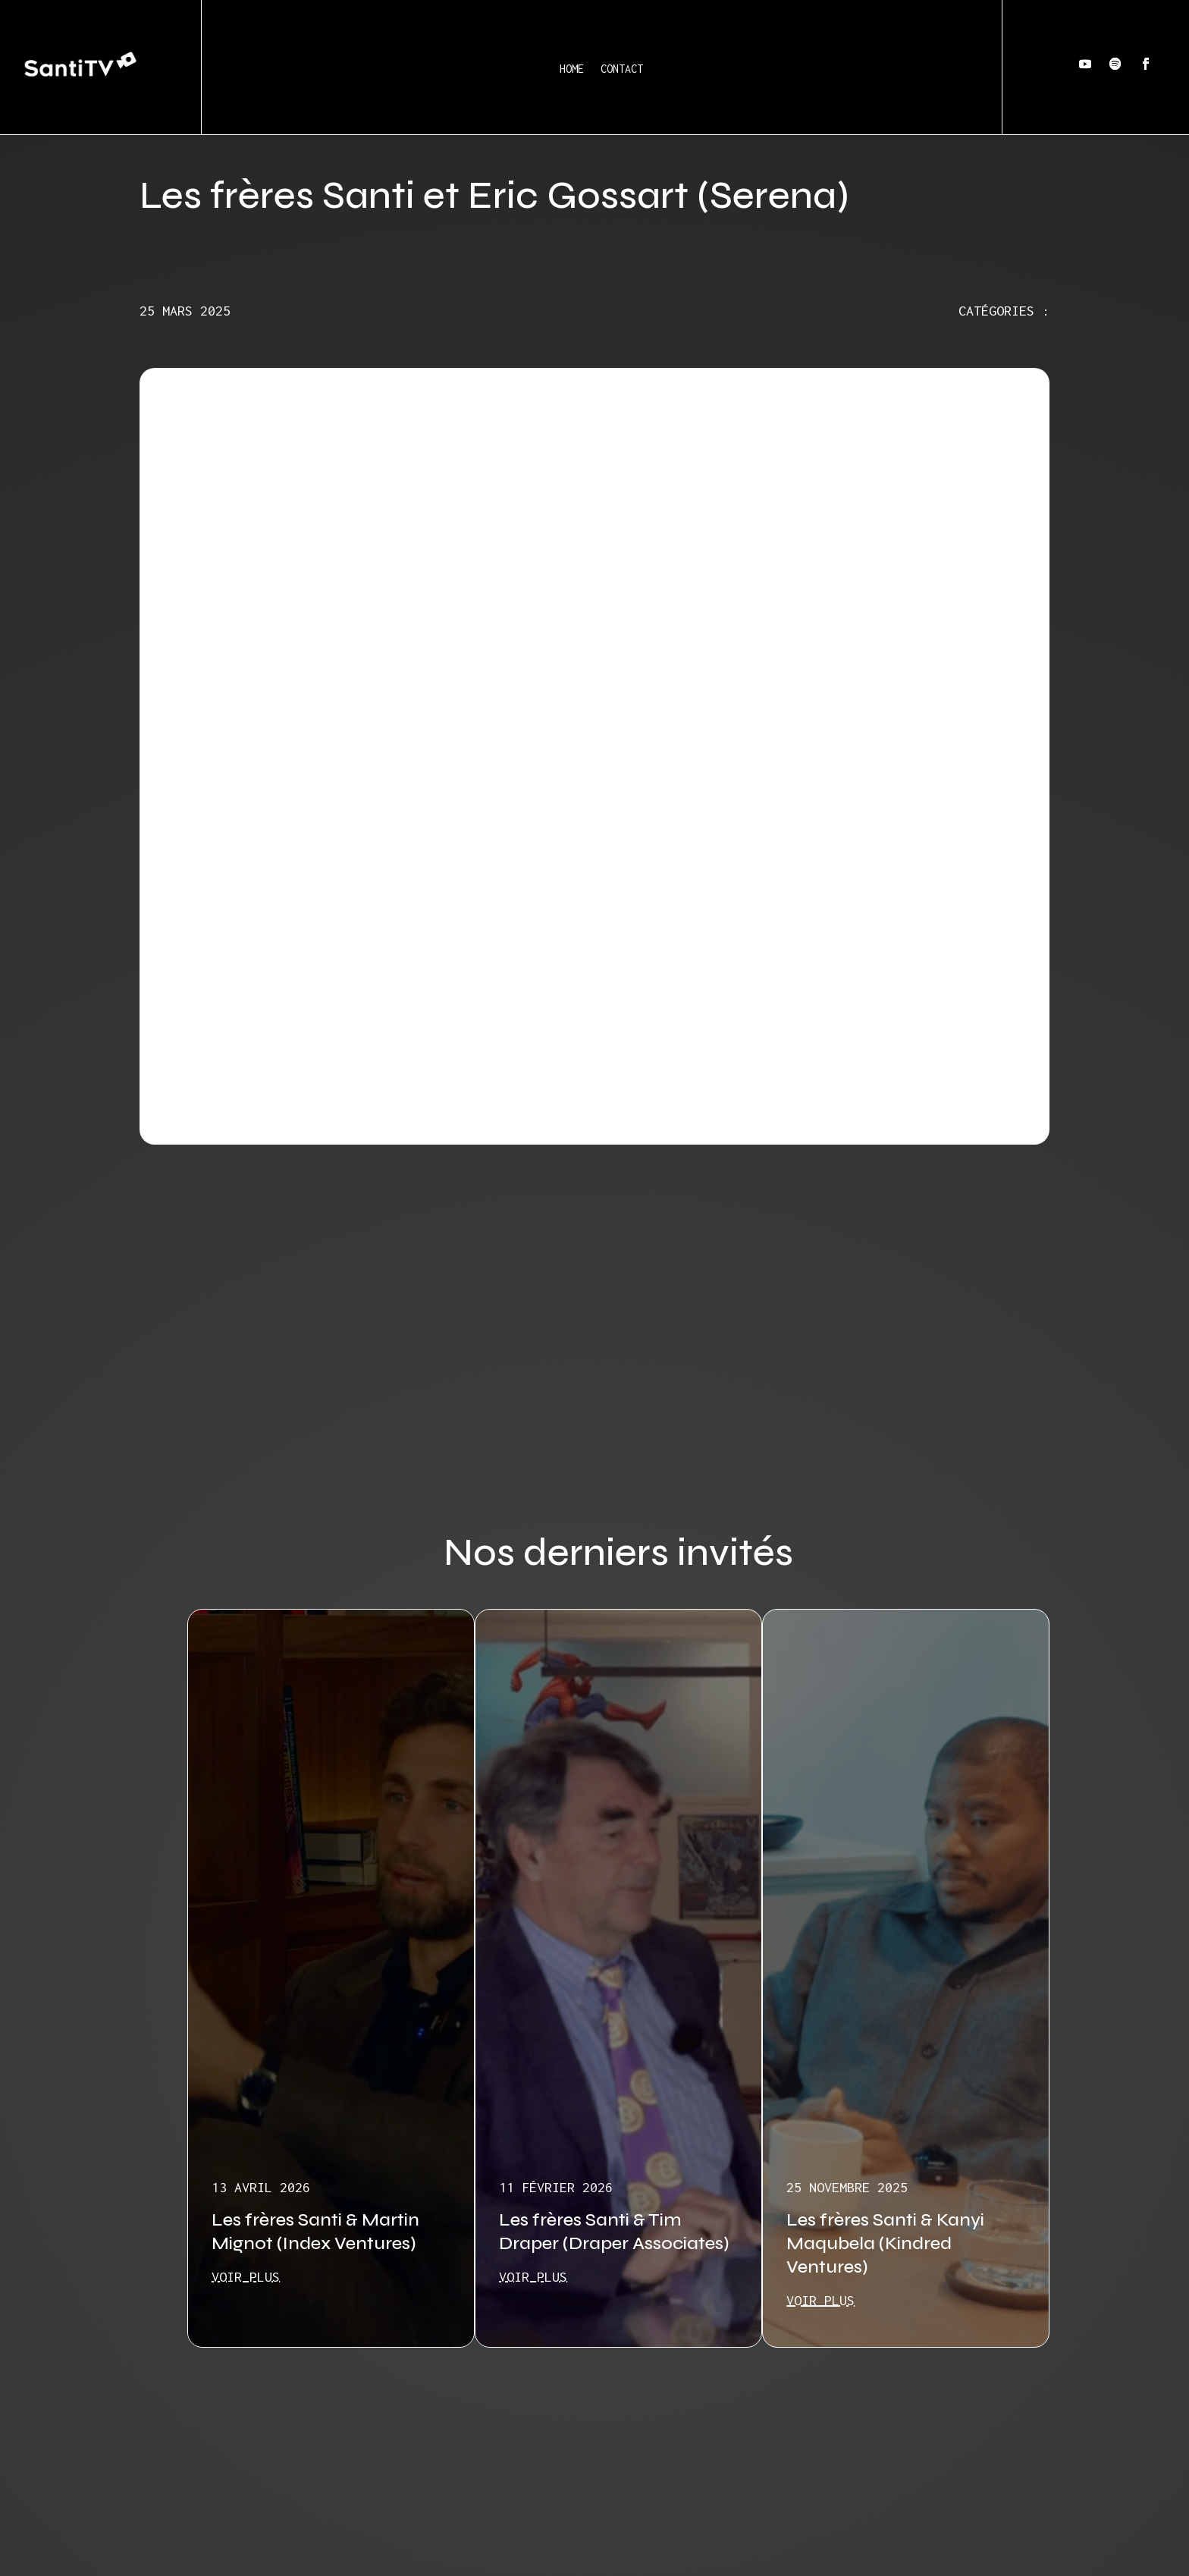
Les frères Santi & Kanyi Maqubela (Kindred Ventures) (885, 2243)
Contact (622, 68)
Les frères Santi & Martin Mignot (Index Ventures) (315, 2231)
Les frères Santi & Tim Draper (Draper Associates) (614, 2231)
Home (572, 68)
